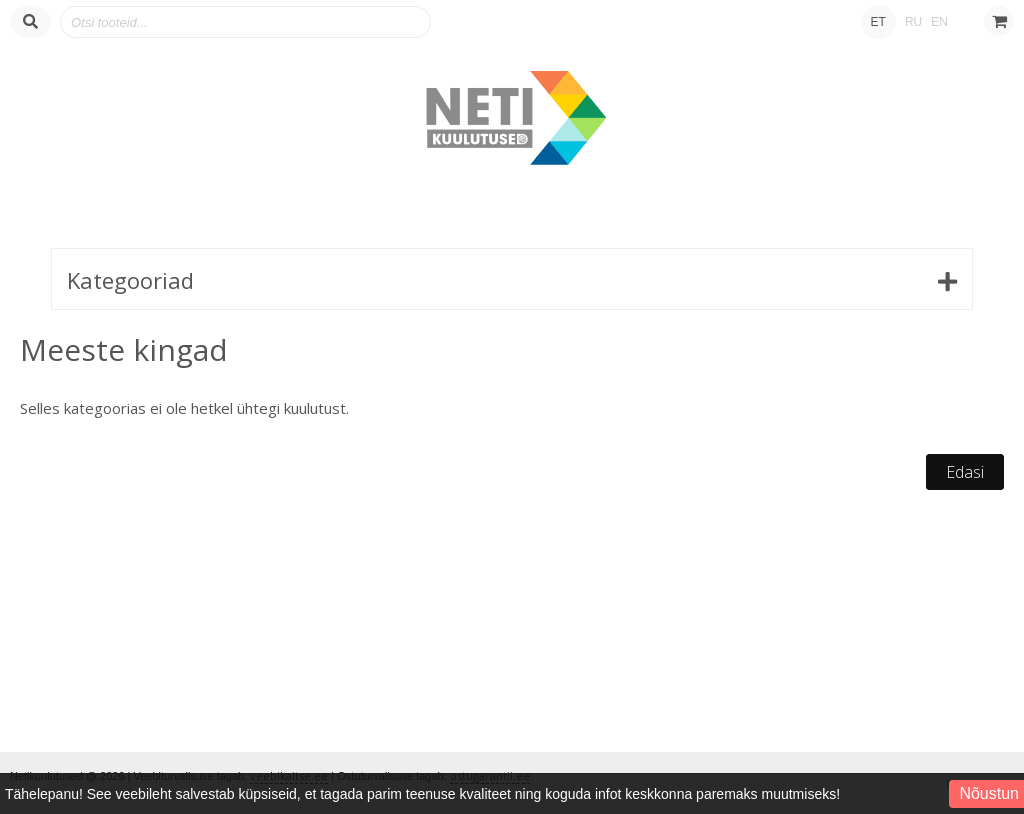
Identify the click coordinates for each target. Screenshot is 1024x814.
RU (913, 22)
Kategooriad (130, 280)
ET (878, 22)
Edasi (965, 472)
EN (939, 22)
